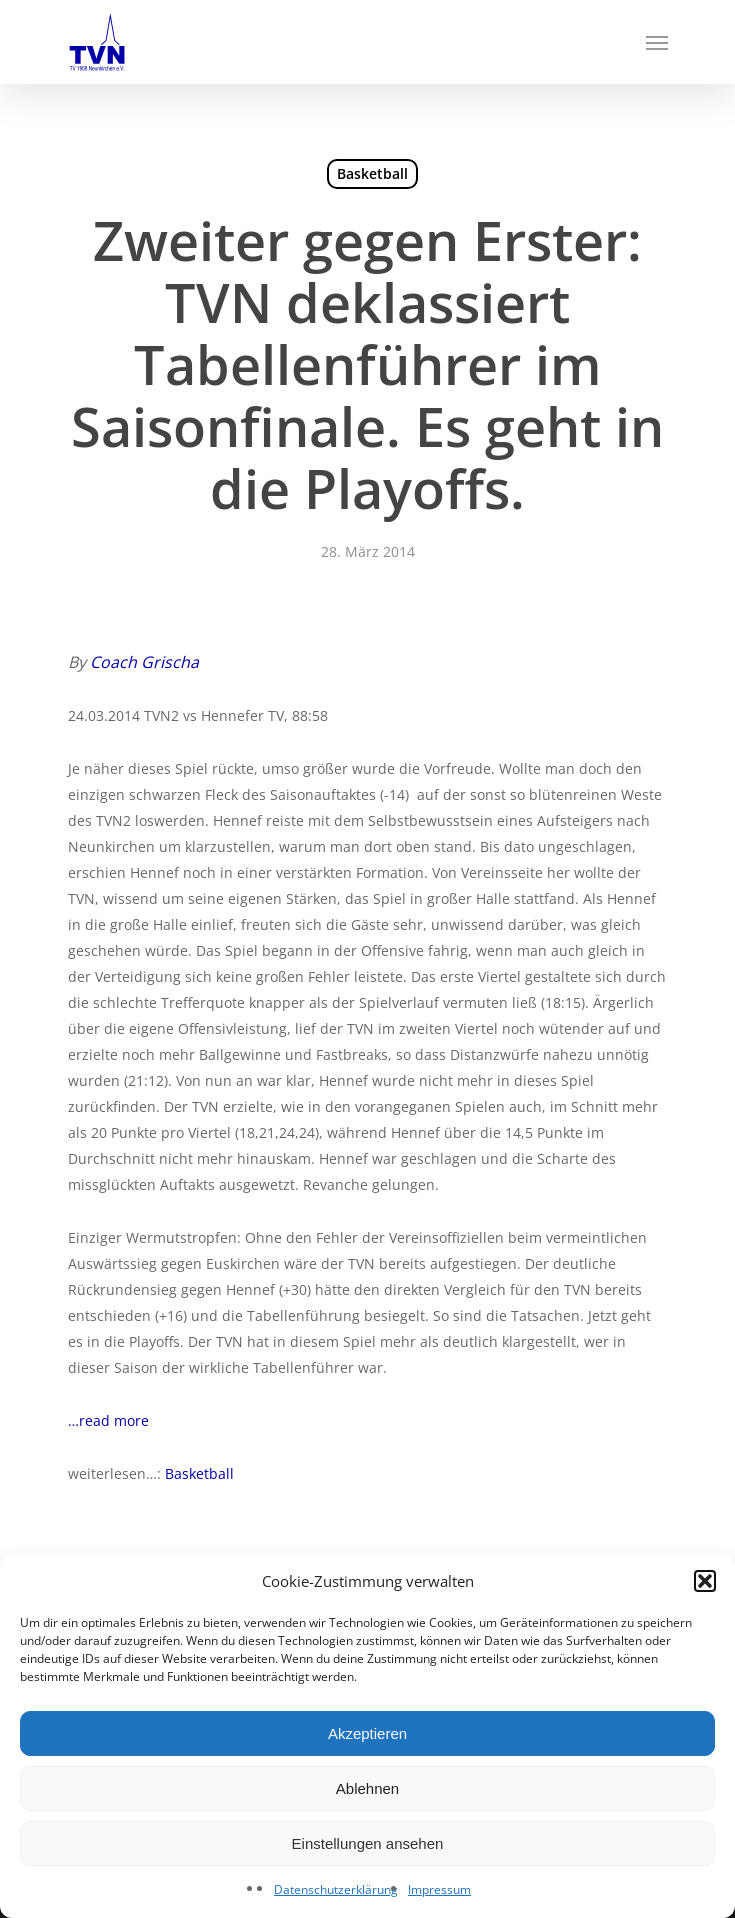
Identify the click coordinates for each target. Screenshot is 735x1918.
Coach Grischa (144, 662)
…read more (108, 1420)
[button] (705, 1581)
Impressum (439, 1889)
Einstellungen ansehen (368, 1843)
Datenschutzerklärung (336, 1889)
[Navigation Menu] (657, 42)
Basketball (372, 173)
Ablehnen (367, 1788)
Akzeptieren (367, 1733)
